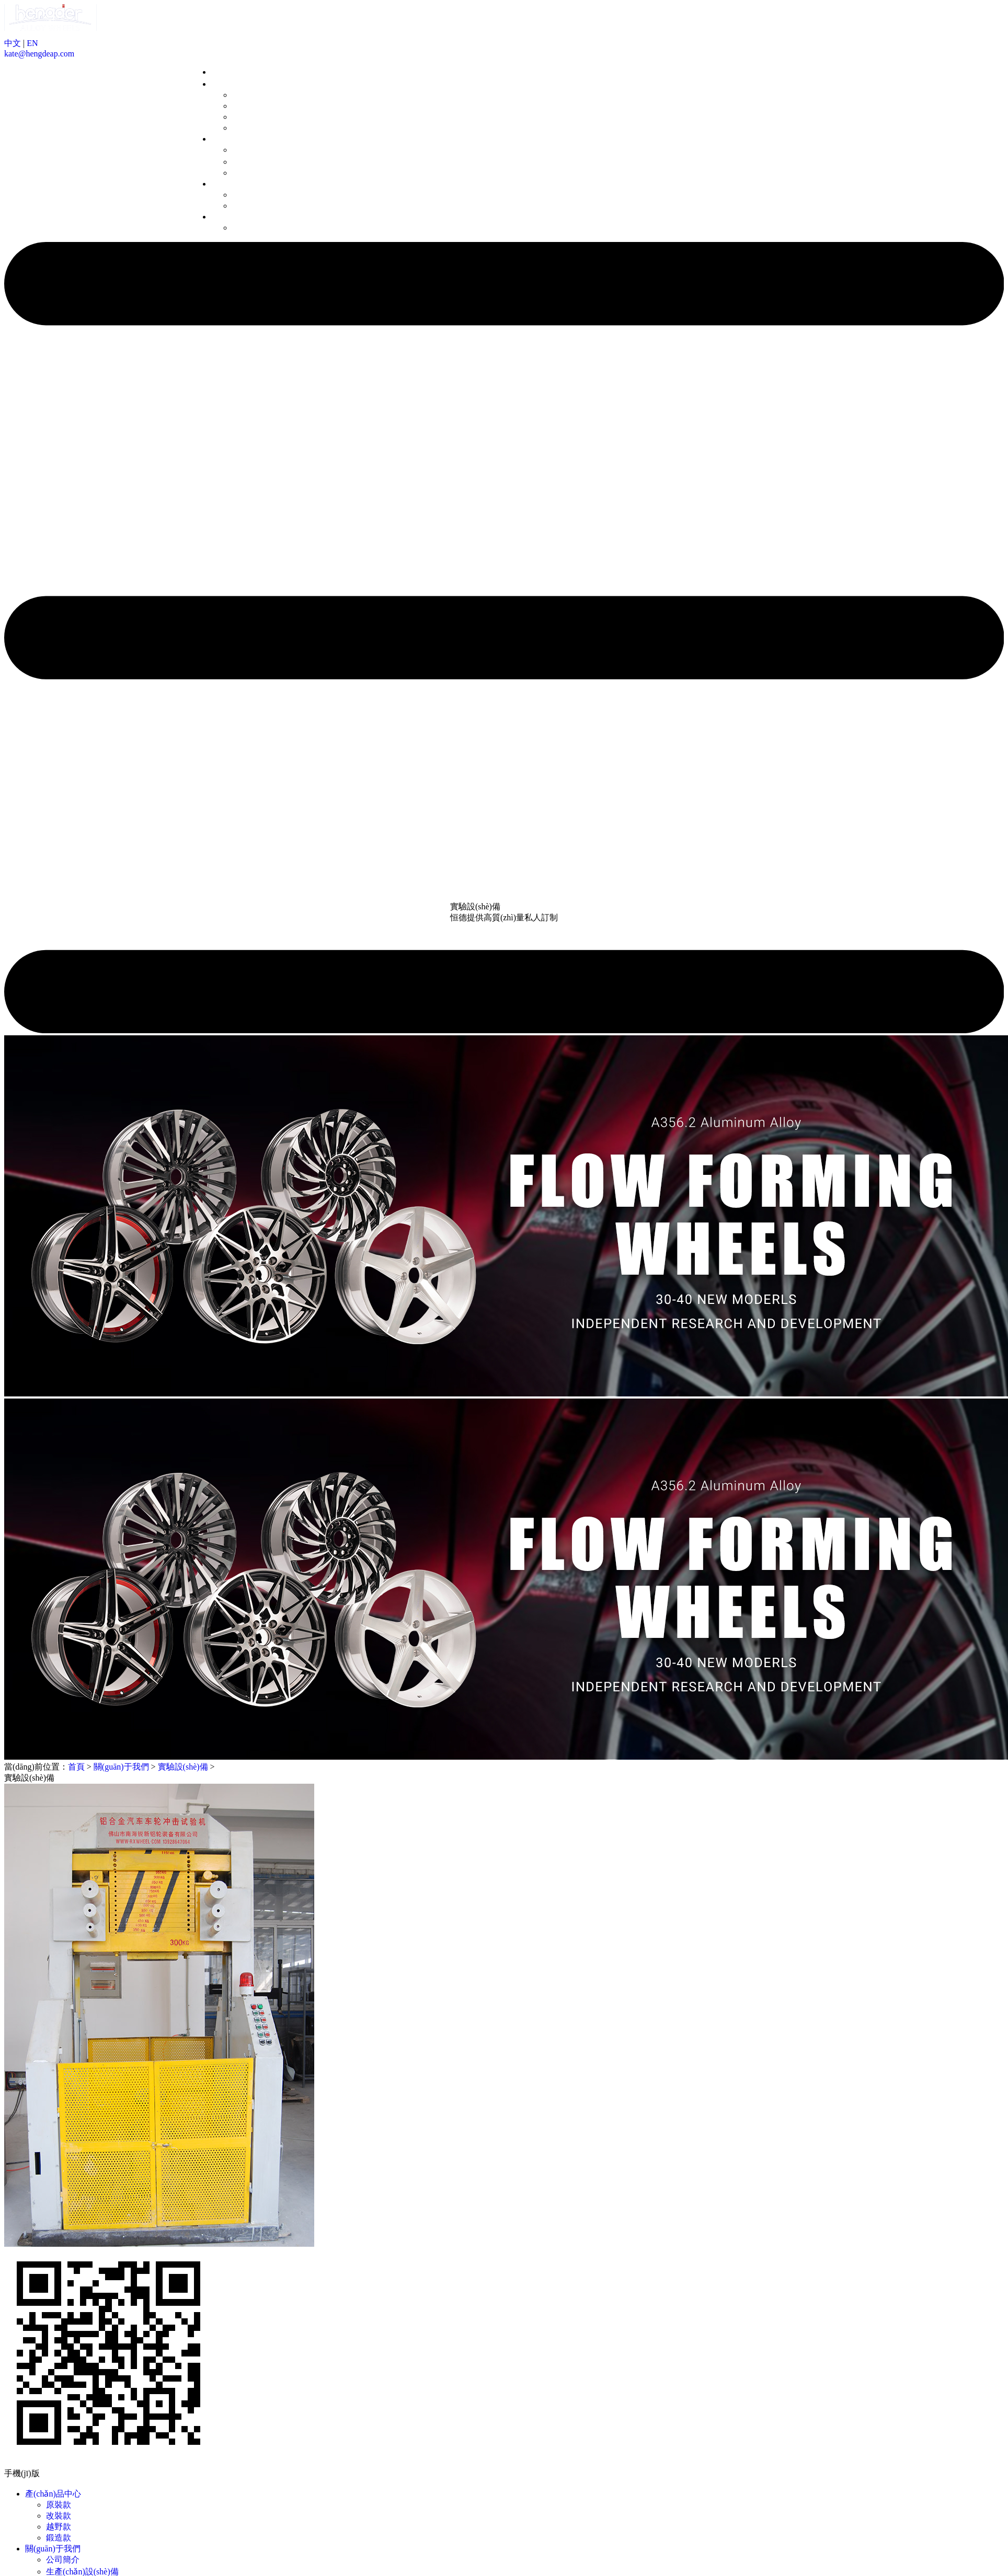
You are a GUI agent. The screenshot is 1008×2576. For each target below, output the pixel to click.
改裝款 (244, 105)
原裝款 (244, 94)
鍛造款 (244, 127)
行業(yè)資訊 (255, 205)
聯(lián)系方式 (258, 227)
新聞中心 (228, 183)
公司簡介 (249, 149)
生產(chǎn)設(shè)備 (268, 161)
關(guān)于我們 (239, 138)
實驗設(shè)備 (257, 172)
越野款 (244, 116)
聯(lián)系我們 (237, 216)
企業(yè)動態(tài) (262, 194)
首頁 (219, 71)
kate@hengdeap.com (39, 53)
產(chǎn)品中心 (239, 83)
